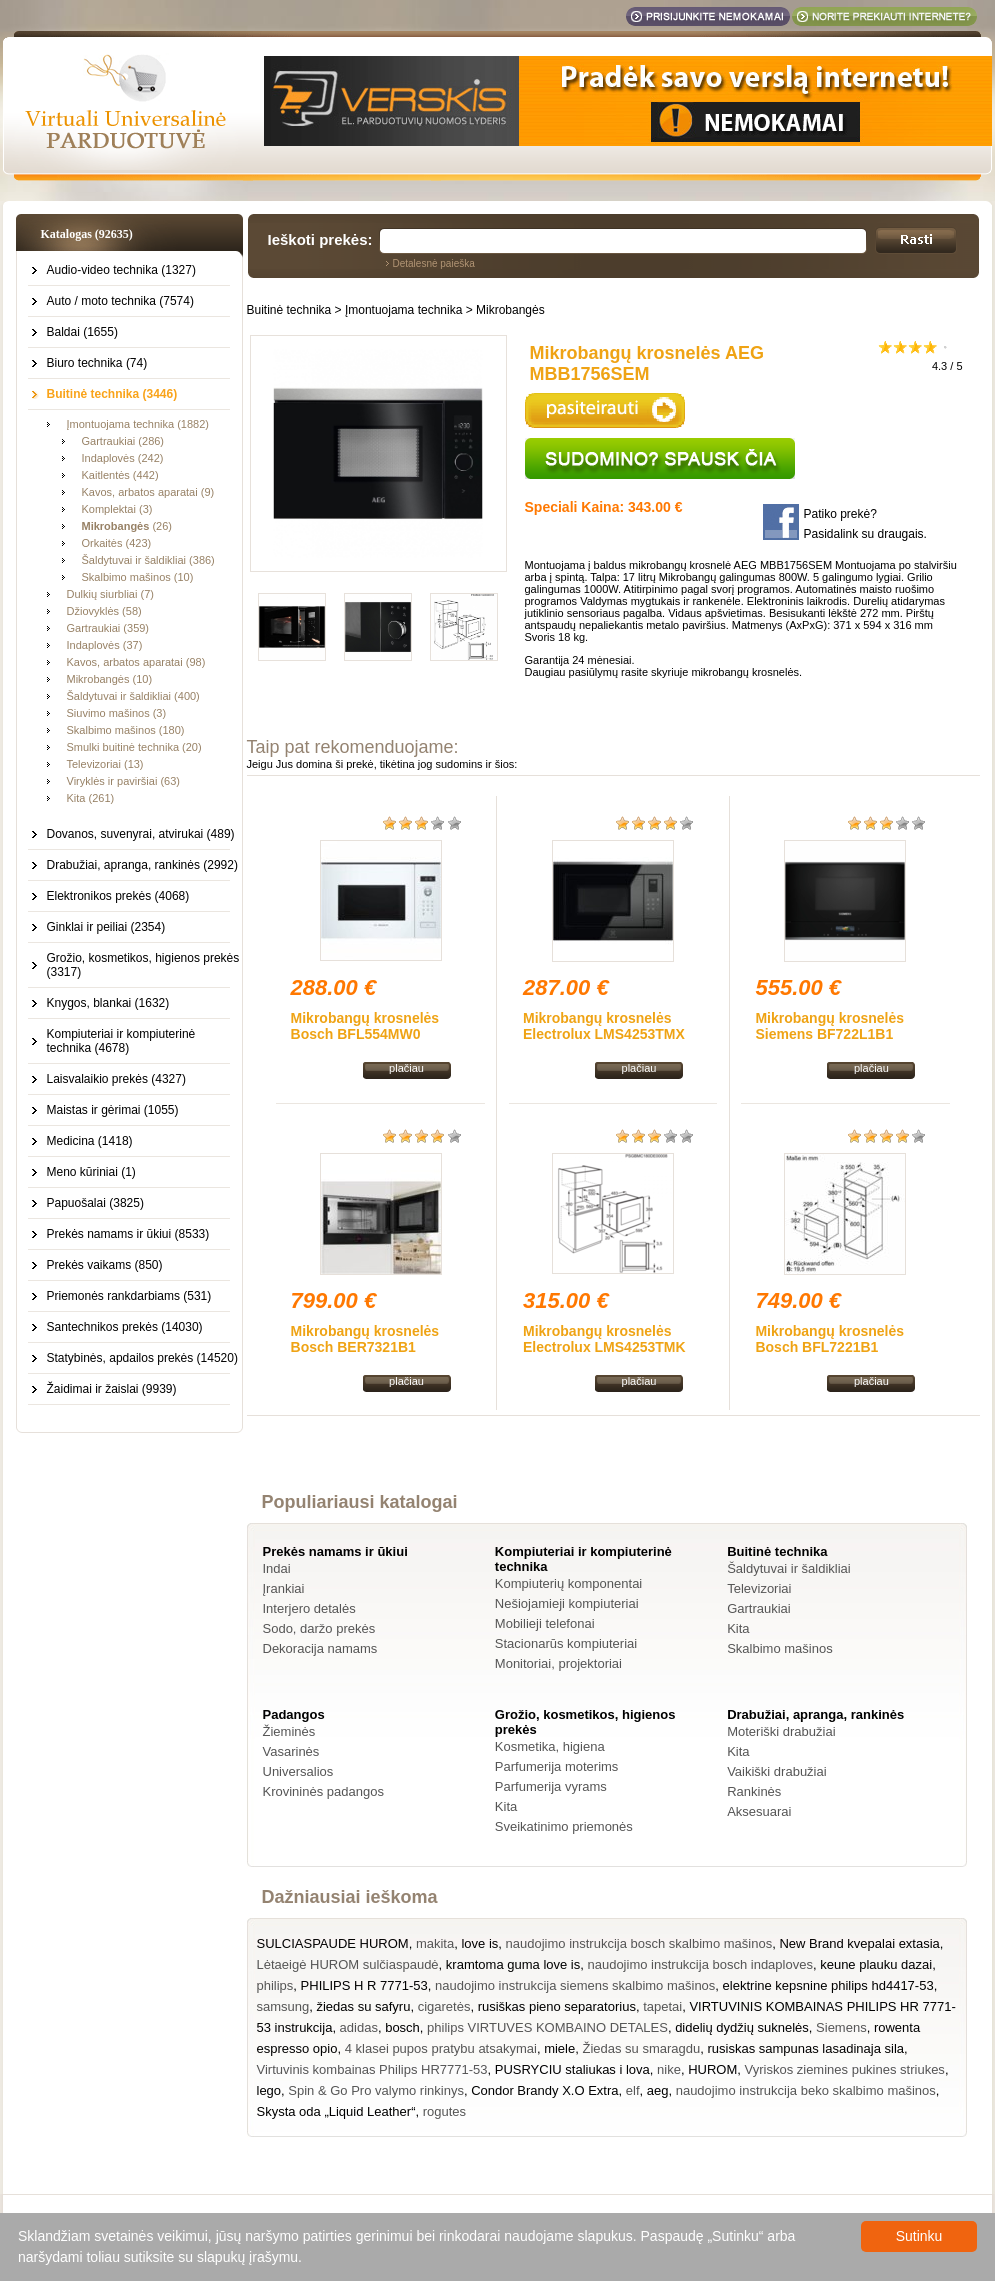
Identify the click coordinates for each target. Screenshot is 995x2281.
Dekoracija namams (320, 1648)
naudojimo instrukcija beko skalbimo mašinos (806, 2090)
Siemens (841, 2027)
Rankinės (754, 1791)
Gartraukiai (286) (123, 441)
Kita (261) (91, 798)
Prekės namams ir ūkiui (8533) (128, 1234)
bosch (402, 2027)
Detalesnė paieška (434, 263)
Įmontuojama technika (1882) (138, 424)
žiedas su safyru (363, 2006)
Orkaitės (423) (117, 543)
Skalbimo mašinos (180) (126, 730)
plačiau (406, 1068)
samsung (283, 2006)
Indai (277, 1568)
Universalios (298, 1771)
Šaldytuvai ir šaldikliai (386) (148, 560)
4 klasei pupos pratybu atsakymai (441, 2048)
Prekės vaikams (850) (105, 1265)
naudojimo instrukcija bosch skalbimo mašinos (639, 1943)
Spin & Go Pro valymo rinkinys (376, 2090)
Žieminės (289, 1731)
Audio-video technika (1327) (121, 270)
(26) (127, 526)
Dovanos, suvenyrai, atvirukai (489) (141, 834)
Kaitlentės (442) (120, 475)
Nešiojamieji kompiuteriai (567, 1603)
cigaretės (444, 2006)
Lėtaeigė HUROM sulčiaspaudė (348, 1964)
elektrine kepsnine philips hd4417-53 (828, 1985)
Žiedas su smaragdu (641, 2048)
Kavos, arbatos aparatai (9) (148, 492)
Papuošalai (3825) (95, 1203)
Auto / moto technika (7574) (120, 301)
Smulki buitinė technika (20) (134, 747)
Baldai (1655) (82, 332)
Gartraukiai (759, 1608)
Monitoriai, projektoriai (558, 1663)
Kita (738, 1628)
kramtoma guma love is (513, 1964)
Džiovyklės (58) (104, 611)
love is (479, 1943)
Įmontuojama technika (403, 310)
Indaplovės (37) (105, 645)
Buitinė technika (289, 310)
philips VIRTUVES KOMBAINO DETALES (547, 2027)
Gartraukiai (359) (108, 628)
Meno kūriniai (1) (91, 1172)
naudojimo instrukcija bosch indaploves (699, 1964)
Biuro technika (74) (97, 363)
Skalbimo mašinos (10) (138, 577)
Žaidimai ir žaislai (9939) (112, 1389)
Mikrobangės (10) (110, 679)
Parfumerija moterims (557, 1766)
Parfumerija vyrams (551, 1786)
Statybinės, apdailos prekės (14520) (142, 1358)
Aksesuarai (759, 1811)
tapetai (662, 2006)
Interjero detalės (309, 1608)
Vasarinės (291, 1751)
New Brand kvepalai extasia (859, 1943)
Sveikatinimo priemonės (564, 1826)
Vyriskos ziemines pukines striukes (845, 2069)
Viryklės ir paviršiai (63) (124, 781)
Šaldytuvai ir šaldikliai (789, 1568)
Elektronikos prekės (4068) (118, 896)
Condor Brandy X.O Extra (544, 2090)
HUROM (712, 2069)
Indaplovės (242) (123, 458)
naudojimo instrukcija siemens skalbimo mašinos (575, 1985)
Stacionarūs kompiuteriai (566, 1643)
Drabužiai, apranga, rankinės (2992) (142, 865)
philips (275, 1985)
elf (633, 2090)
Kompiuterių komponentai (568, 1583)
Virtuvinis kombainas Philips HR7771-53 (372, 2069)
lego (269, 2090)
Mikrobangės (510, 310)
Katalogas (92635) (87, 234)
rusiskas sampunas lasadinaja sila (805, 2048)
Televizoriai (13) (105, 764)
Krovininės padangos (323, 1791)
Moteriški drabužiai (781, 1731)
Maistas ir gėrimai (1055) (113, 1110)
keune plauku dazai (876, 1964)
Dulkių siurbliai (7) (110, 594)
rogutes (444, 2111)
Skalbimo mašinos (780, 1648)
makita (435, 1943)
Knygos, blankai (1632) (108, 1003)
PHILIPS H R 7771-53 (364, 1985)
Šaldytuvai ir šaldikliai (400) (133, 696)
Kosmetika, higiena (550, 1746)
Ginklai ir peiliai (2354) (106, 927)
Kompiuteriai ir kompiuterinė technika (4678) (121, 1041)
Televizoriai (759, 1588)
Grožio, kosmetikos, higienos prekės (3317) (143, 965)
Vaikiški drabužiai (776, 1771)
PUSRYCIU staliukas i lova (572, 2069)
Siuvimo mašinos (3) (117, 713)
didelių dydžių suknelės (742, 2027)
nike (669, 2069)
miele (559, 2048)
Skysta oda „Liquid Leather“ (336, 2111)
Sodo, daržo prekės (319, 1628)
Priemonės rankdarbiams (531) (129, 1296)
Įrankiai (284, 1588)
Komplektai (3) (117, 509)
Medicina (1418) (90, 1141)
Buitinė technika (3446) (112, 394)
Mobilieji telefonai (545, 1623)
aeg (658, 2090)
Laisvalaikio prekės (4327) (116, 1079)
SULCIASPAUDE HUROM (333, 1943)
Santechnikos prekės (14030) (125, 1327)
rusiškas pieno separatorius (557, 2006)
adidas (359, 2027)
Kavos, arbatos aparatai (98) (136, 662)
